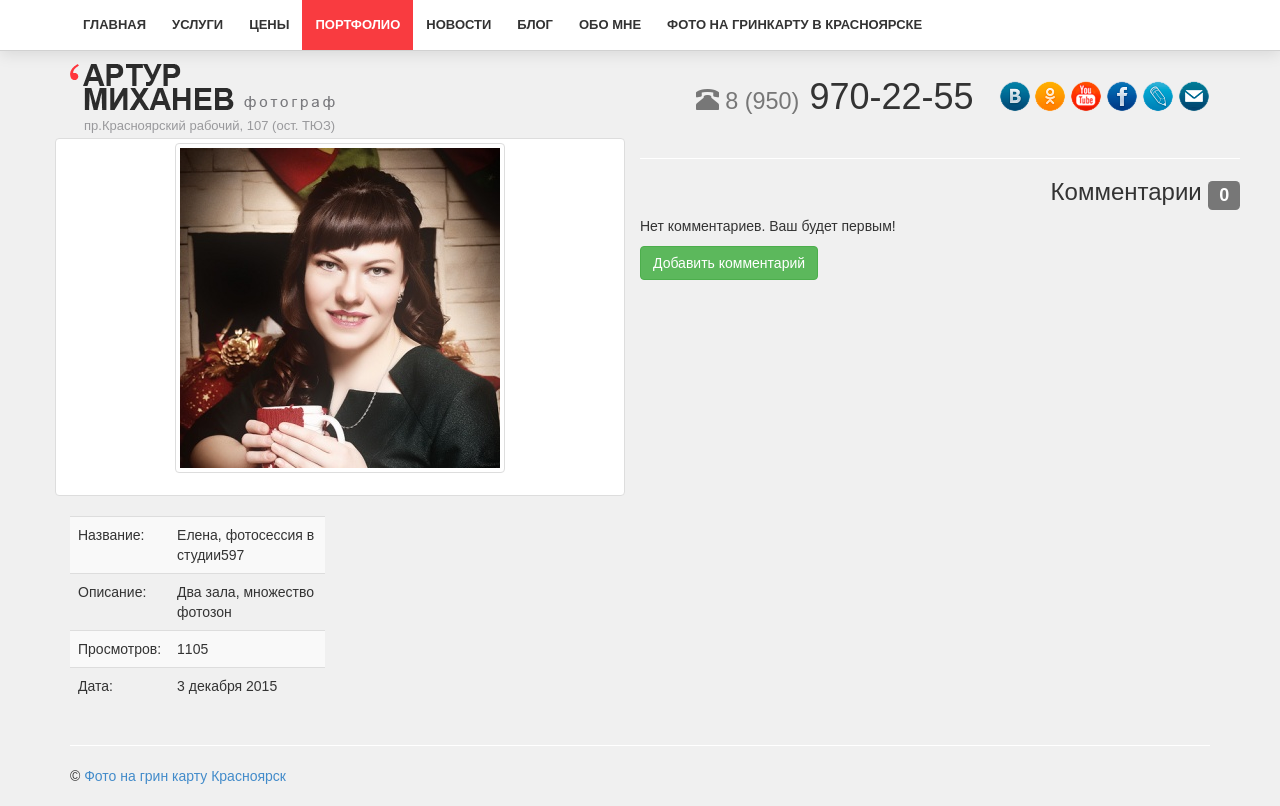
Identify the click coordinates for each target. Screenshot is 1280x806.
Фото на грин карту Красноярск (185, 776)
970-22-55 (835, 96)
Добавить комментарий (729, 263)
